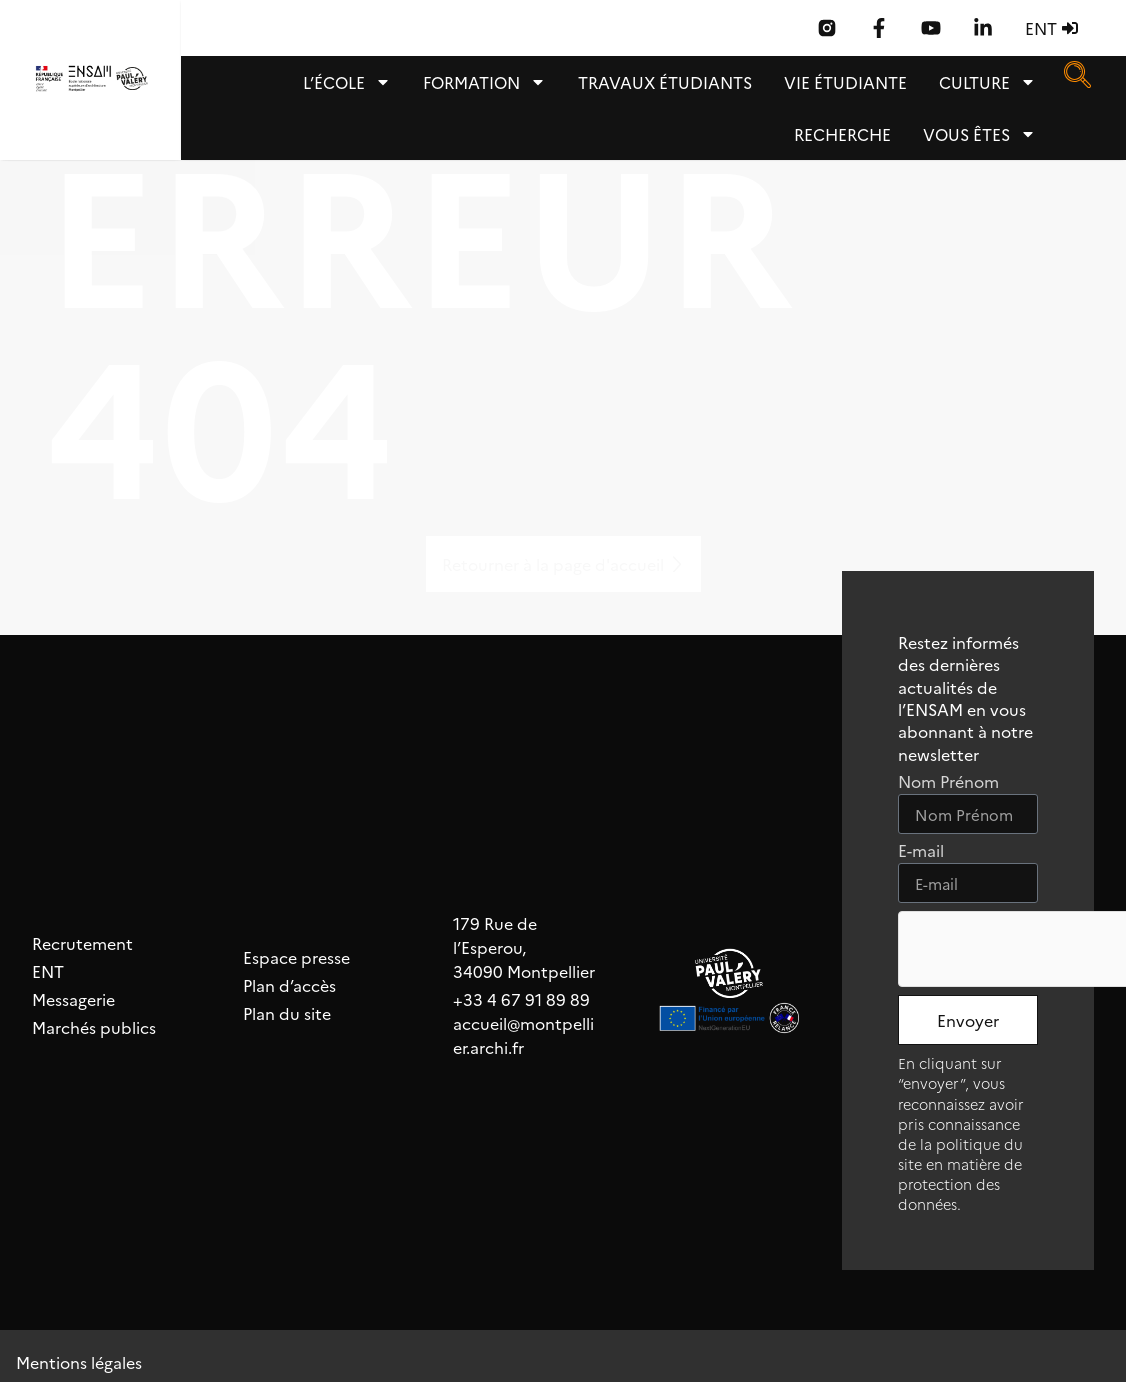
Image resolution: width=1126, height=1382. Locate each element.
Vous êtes (979, 134)
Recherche (842, 134)
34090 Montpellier (524, 971)
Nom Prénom (948, 782)
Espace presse (296, 957)
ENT (48, 971)
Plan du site (287, 1013)
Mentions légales (79, 1362)
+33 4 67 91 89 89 (521, 999)
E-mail (921, 851)
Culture (987, 82)
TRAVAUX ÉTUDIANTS (665, 82)
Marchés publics (94, 1027)
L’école (347, 82)
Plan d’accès (289, 985)
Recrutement (82, 943)
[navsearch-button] (1077, 81)
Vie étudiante (845, 82)
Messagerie (73, 999)
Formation (484, 82)
